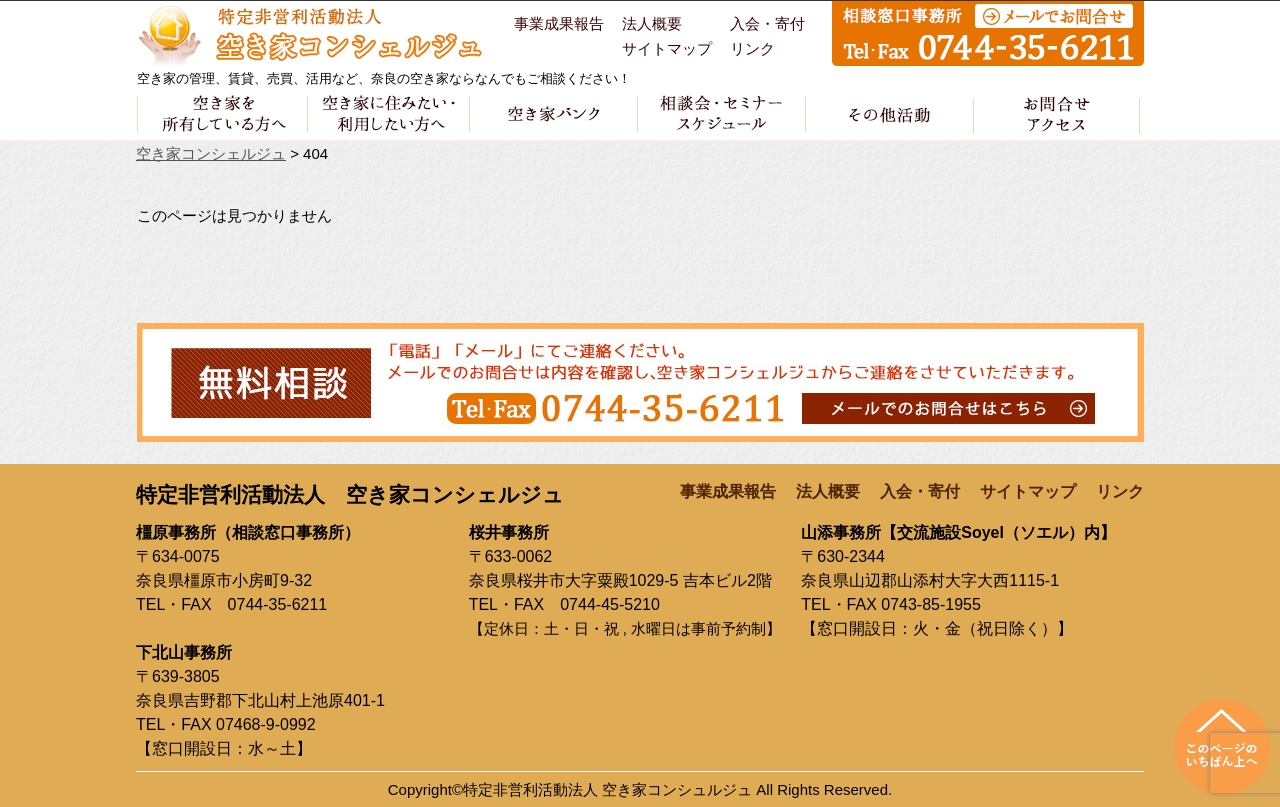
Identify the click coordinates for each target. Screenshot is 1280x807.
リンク (752, 49)
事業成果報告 (559, 24)
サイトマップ (667, 49)
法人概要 (652, 24)
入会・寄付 (767, 24)
